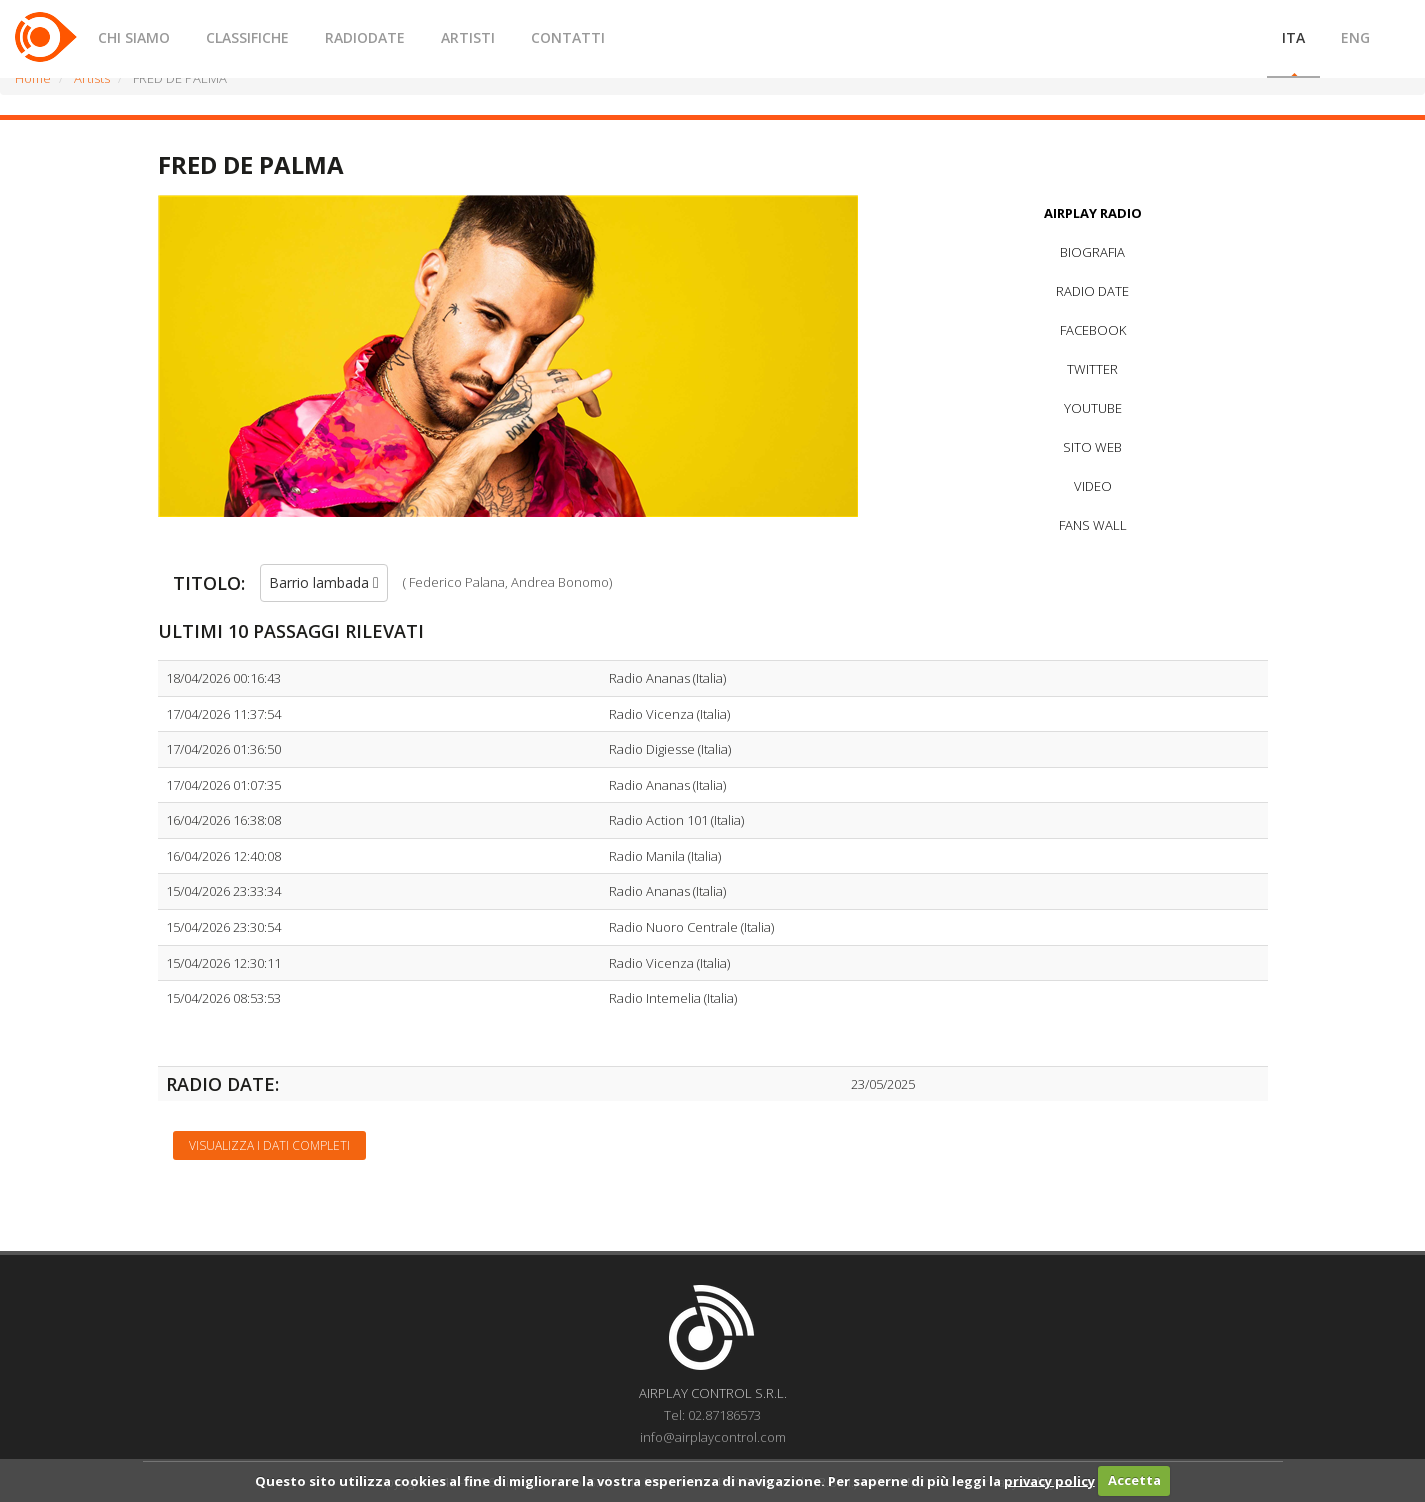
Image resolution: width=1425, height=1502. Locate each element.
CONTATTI (568, 37)
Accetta (1134, 1480)
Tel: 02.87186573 (712, 1415)
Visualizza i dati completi (269, 1145)
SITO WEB (1092, 447)
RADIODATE (365, 37)
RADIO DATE (1092, 291)
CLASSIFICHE (247, 37)
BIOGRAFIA (1092, 252)
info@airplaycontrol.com (713, 1437)
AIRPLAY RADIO (1093, 213)
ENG (1355, 37)
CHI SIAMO (134, 37)
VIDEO (1093, 486)
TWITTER (1092, 369)
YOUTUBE (1093, 408)
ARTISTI (468, 37)
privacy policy (1049, 1480)
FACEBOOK (1093, 330)
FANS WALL (1093, 525)
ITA (1293, 37)
